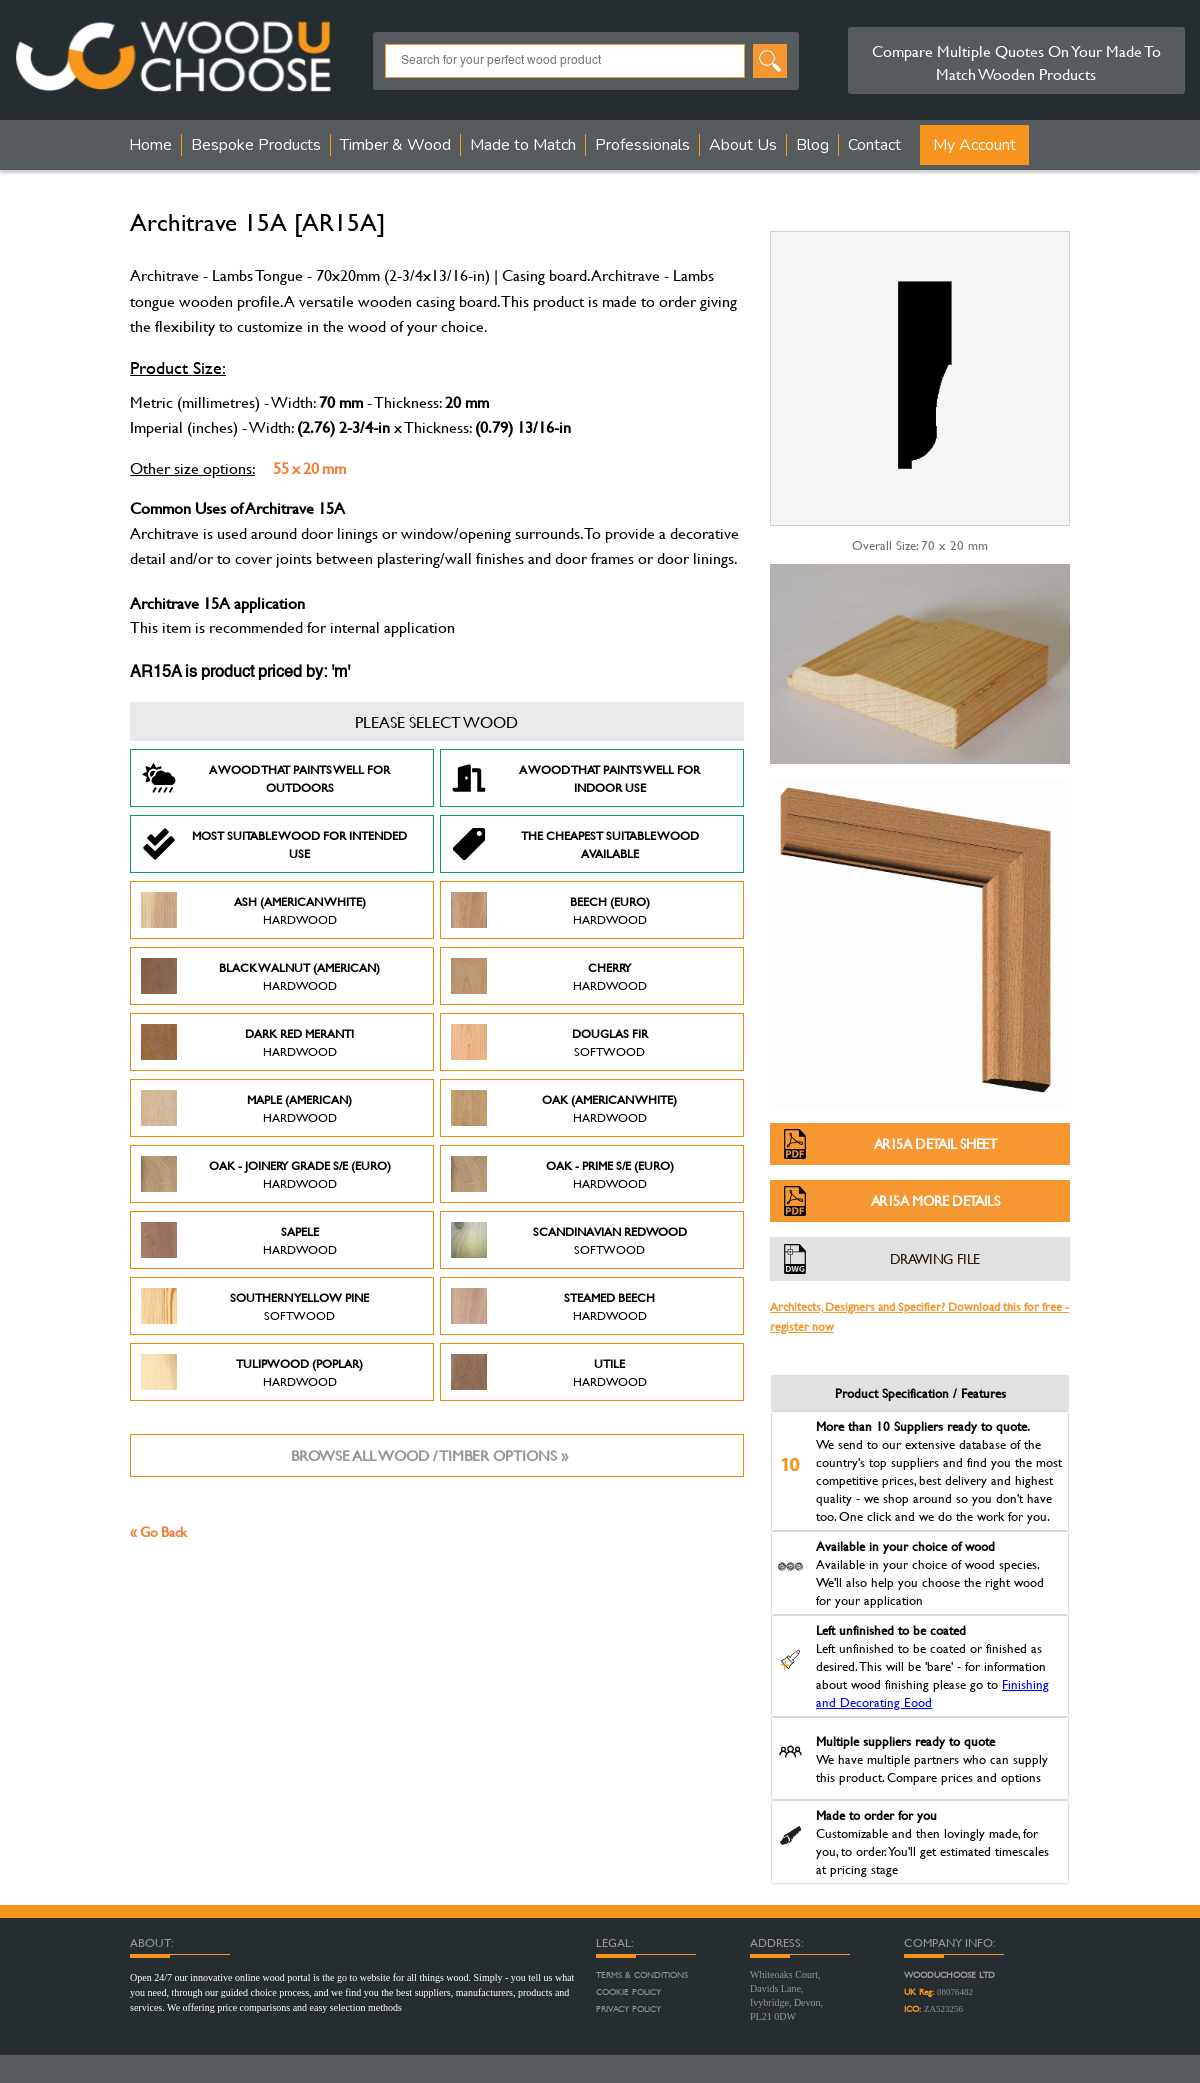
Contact (874, 145)
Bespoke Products (256, 145)
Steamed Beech (553, 1306)
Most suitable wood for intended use (274, 844)
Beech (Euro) (550, 910)
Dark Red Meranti (247, 1042)
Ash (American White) (253, 910)
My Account (974, 145)
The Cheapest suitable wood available (575, 844)
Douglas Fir (549, 1042)
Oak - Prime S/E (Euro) (562, 1174)
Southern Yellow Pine (255, 1306)
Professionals (642, 145)
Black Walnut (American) (260, 976)
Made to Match (523, 145)
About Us (743, 145)
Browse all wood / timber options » (429, 1455)
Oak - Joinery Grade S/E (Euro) (266, 1174)
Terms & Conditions (642, 1975)
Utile (549, 1372)
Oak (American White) (564, 1108)
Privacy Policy (628, 2009)
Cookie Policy (628, 1992)
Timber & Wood (395, 145)
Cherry (549, 976)
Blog (812, 145)
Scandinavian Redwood (569, 1240)
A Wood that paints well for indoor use (575, 778)
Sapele (239, 1240)
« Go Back (158, 1531)
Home (150, 145)
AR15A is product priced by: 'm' (240, 673)
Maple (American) (246, 1108)
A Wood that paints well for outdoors (265, 778)
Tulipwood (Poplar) (252, 1372)
